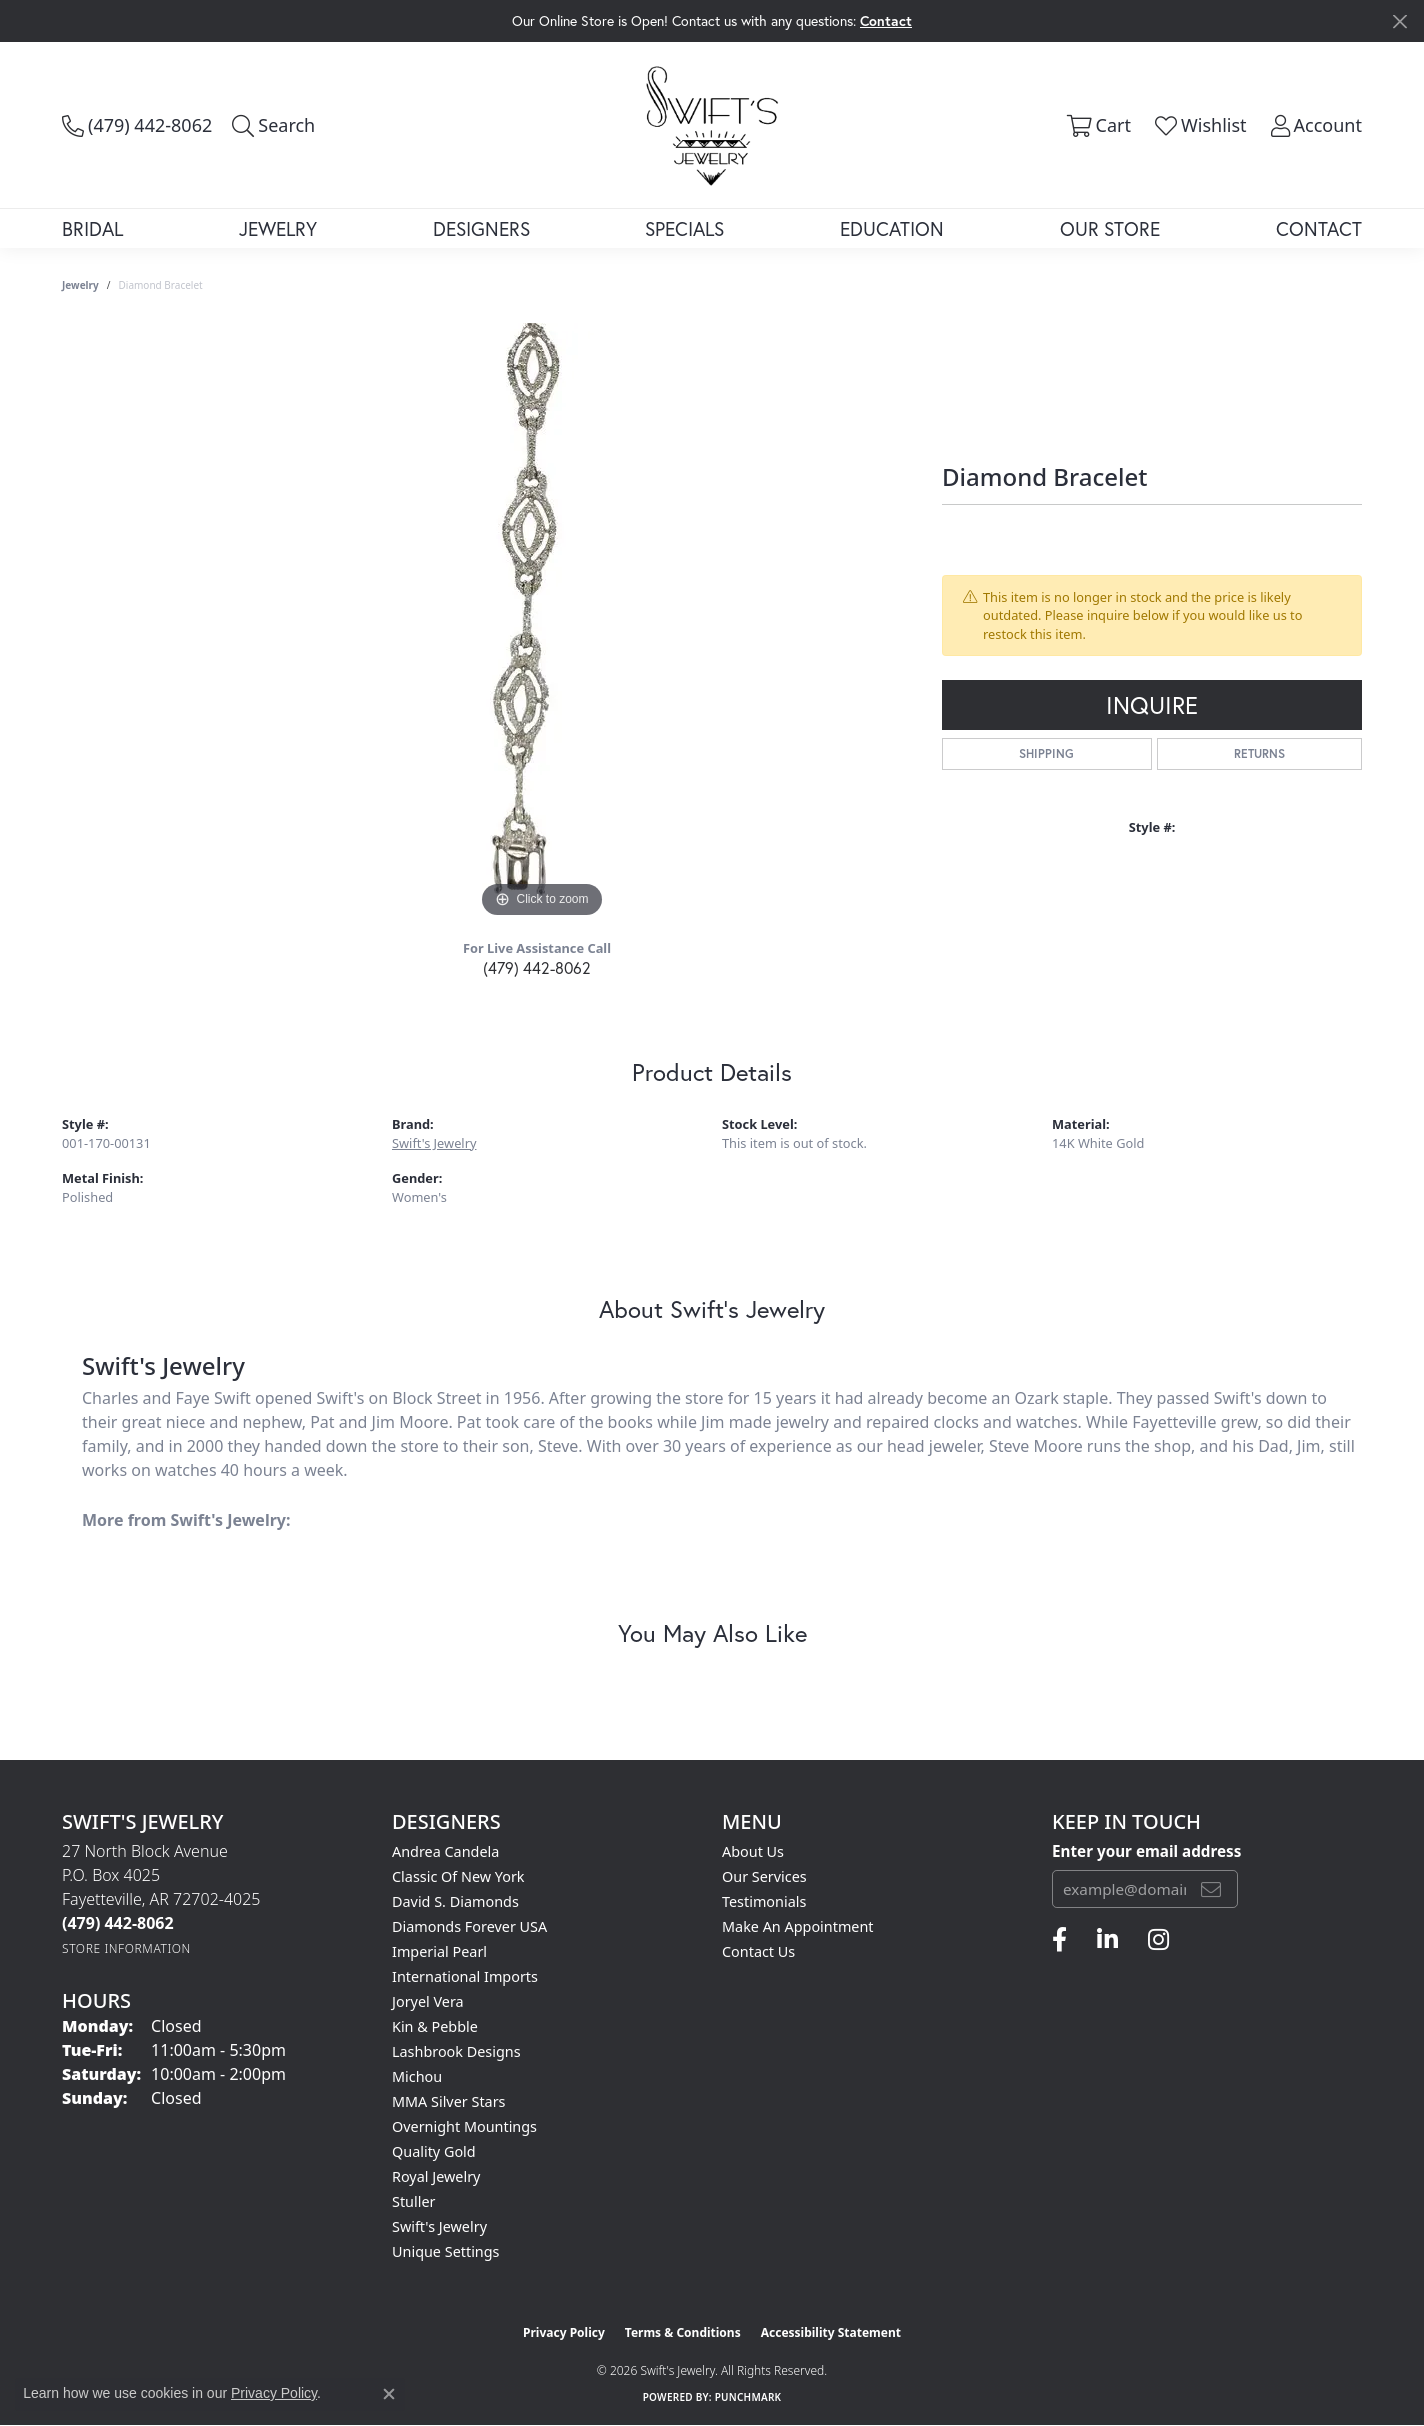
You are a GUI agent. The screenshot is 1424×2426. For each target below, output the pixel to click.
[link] (137, 125)
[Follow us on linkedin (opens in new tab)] (1107, 1940)
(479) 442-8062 (537, 967)
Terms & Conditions (683, 2332)
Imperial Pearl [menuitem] (439, 1951)
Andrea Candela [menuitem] (445, 1851)
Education (892, 228)
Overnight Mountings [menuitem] (464, 2126)
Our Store (1110, 228)
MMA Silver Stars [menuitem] (449, 2101)
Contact (1319, 228)
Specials (684, 228)
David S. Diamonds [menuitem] (455, 1901)
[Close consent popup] (389, 2394)
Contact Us (758, 1951)
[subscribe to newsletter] (1211, 1889)
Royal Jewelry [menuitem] (436, 2176)
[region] (542, 623)
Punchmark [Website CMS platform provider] (748, 2397)
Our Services (764, 1876)
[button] (273, 125)
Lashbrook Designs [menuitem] (456, 2051)
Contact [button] (886, 20)
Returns (1259, 753)
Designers (481, 228)
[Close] (1399, 21)
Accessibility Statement (831, 2332)
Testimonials (764, 1901)
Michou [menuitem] (417, 2076)
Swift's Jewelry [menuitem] (439, 2226)
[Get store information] (126, 1948)
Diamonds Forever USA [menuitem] (469, 1926)
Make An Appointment (798, 1926)
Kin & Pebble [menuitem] (435, 2026)
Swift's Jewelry (434, 1143)
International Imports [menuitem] (465, 1976)
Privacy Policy (564, 2332)
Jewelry (278, 228)
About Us (753, 1851)
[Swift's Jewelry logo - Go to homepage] (712, 124)
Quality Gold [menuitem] (434, 2151)
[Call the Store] (118, 1923)
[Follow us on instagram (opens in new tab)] (1158, 1940)
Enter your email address (1146, 1851)
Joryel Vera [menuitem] (428, 2001)
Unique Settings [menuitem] (445, 2251)
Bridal (92, 228)
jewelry (80, 285)
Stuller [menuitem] (413, 2201)
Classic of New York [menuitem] (458, 1876)
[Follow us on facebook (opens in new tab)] (1059, 1940)
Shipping (1046, 753)
